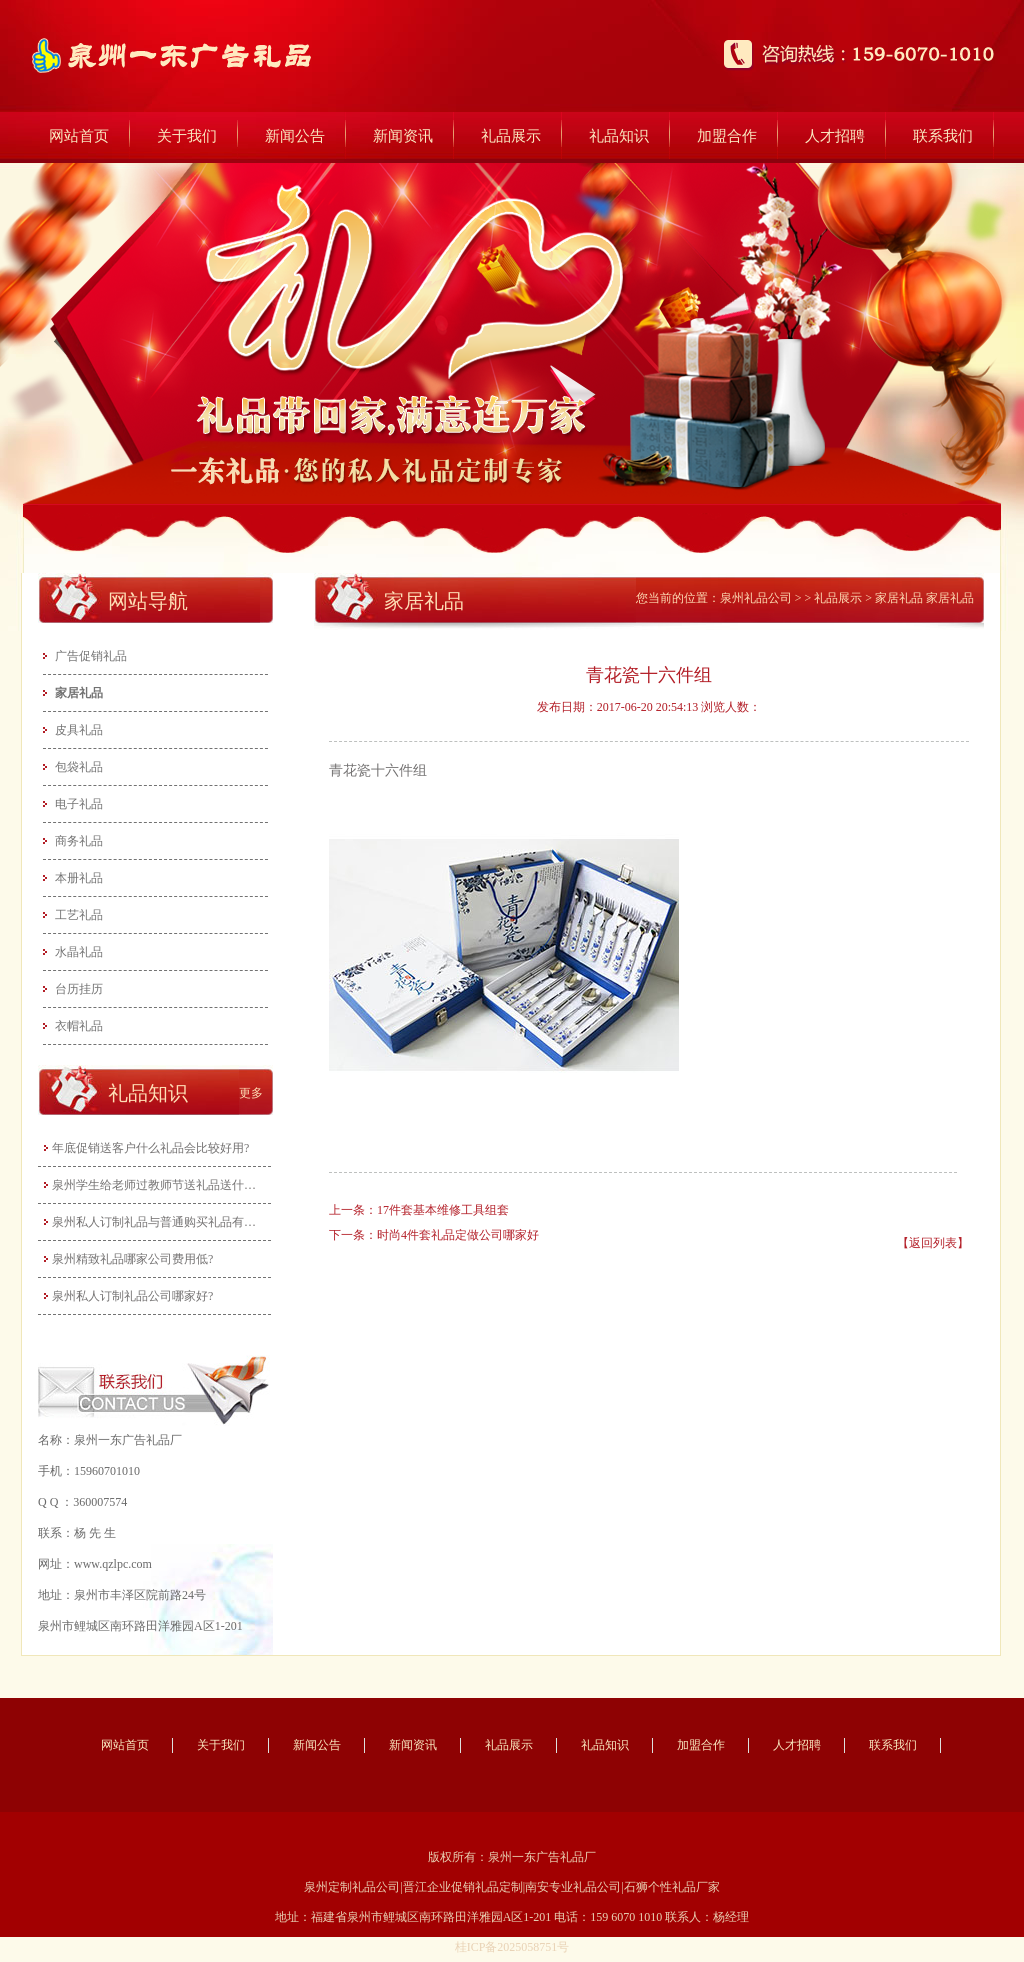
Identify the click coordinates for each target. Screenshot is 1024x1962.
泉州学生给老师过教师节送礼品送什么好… (157, 1185)
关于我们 (187, 136)
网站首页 (79, 136)
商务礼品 (79, 841)
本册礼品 (79, 878)
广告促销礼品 (91, 656)
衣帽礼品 (79, 1026)
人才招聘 (835, 136)
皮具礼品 (79, 730)
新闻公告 (295, 136)
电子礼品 (79, 804)
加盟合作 (727, 136)
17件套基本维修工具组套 (443, 1210)
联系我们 (943, 136)
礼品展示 (511, 136)
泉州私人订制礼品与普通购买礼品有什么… (157, 1222)
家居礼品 (79, 693)
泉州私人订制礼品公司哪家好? (132, 1296)
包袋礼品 (79, 767)
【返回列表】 (933, 1243)
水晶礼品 (79, 952)
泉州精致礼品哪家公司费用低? (132, 1259)
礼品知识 (619, 136)
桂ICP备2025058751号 (512, 1947)
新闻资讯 (403, 136)
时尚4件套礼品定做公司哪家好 (458, 1235)
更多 (251, 1093)
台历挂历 (79, 989)
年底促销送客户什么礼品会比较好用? (150, 1148)
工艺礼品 (79, 915)
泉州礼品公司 (756, 598)
